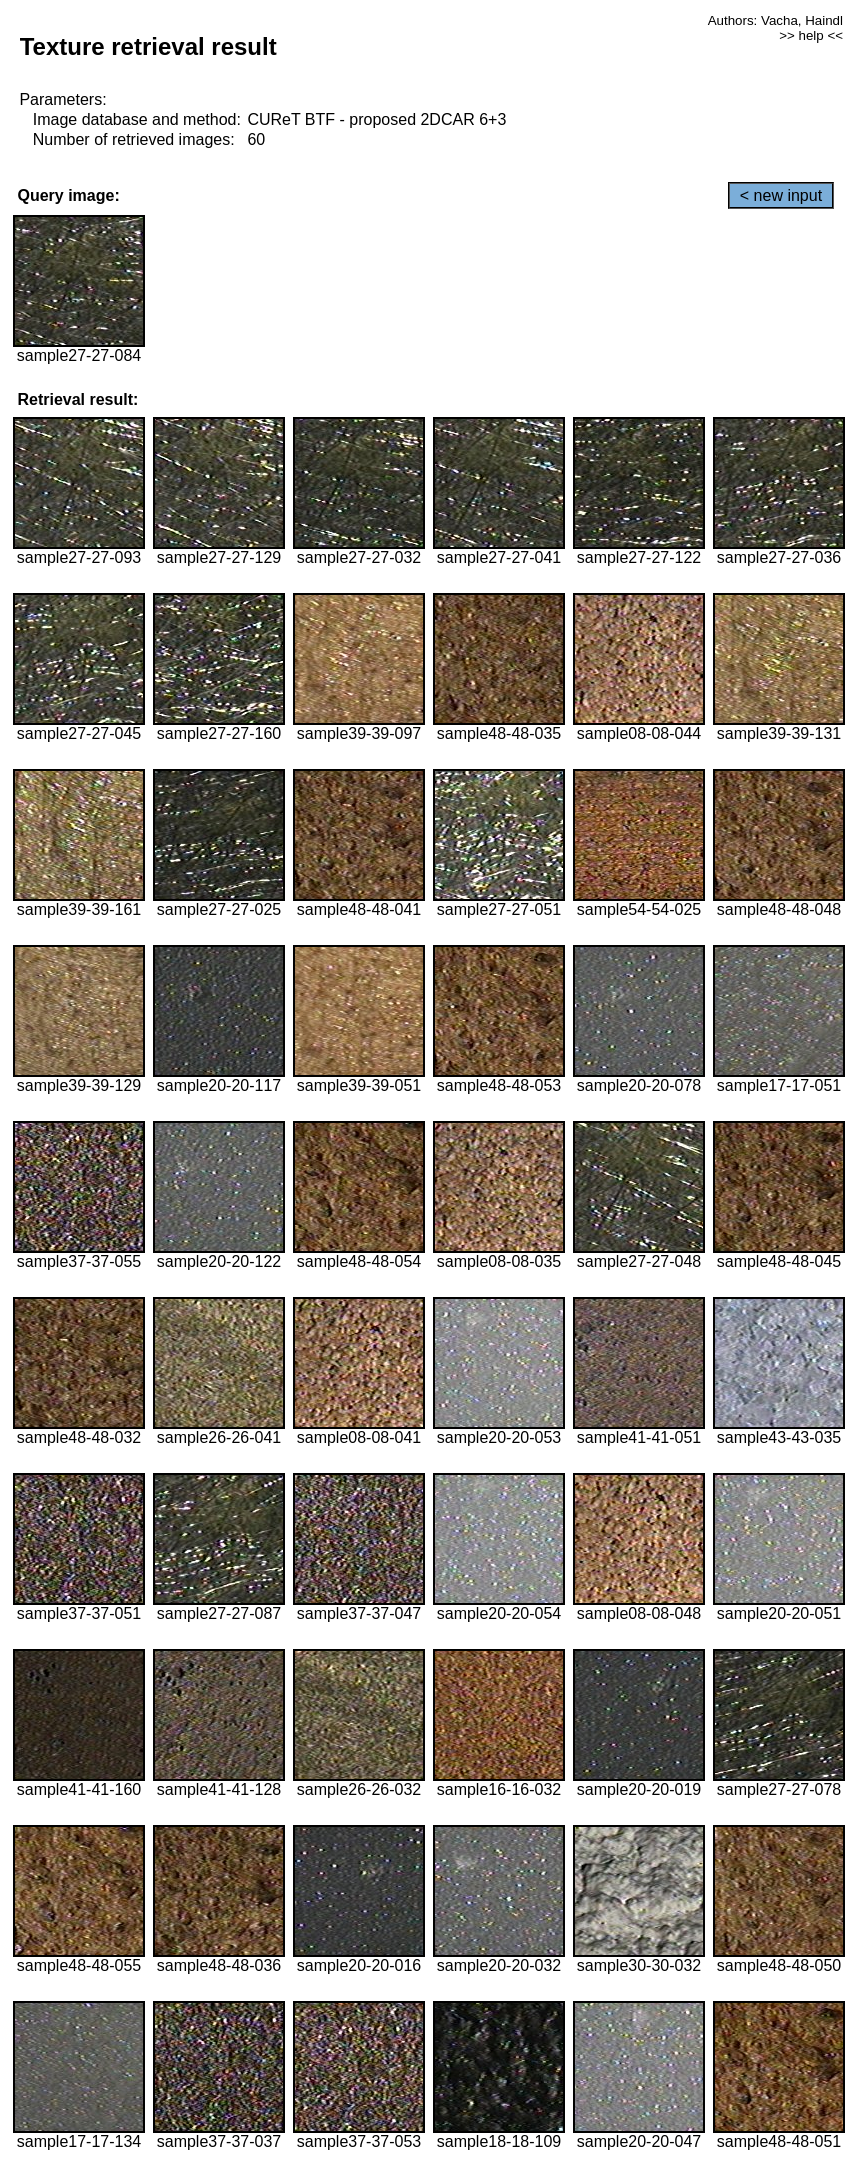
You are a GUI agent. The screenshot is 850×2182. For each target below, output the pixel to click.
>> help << (811, 35)
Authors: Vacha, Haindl (775, 20)
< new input (781, 195)
